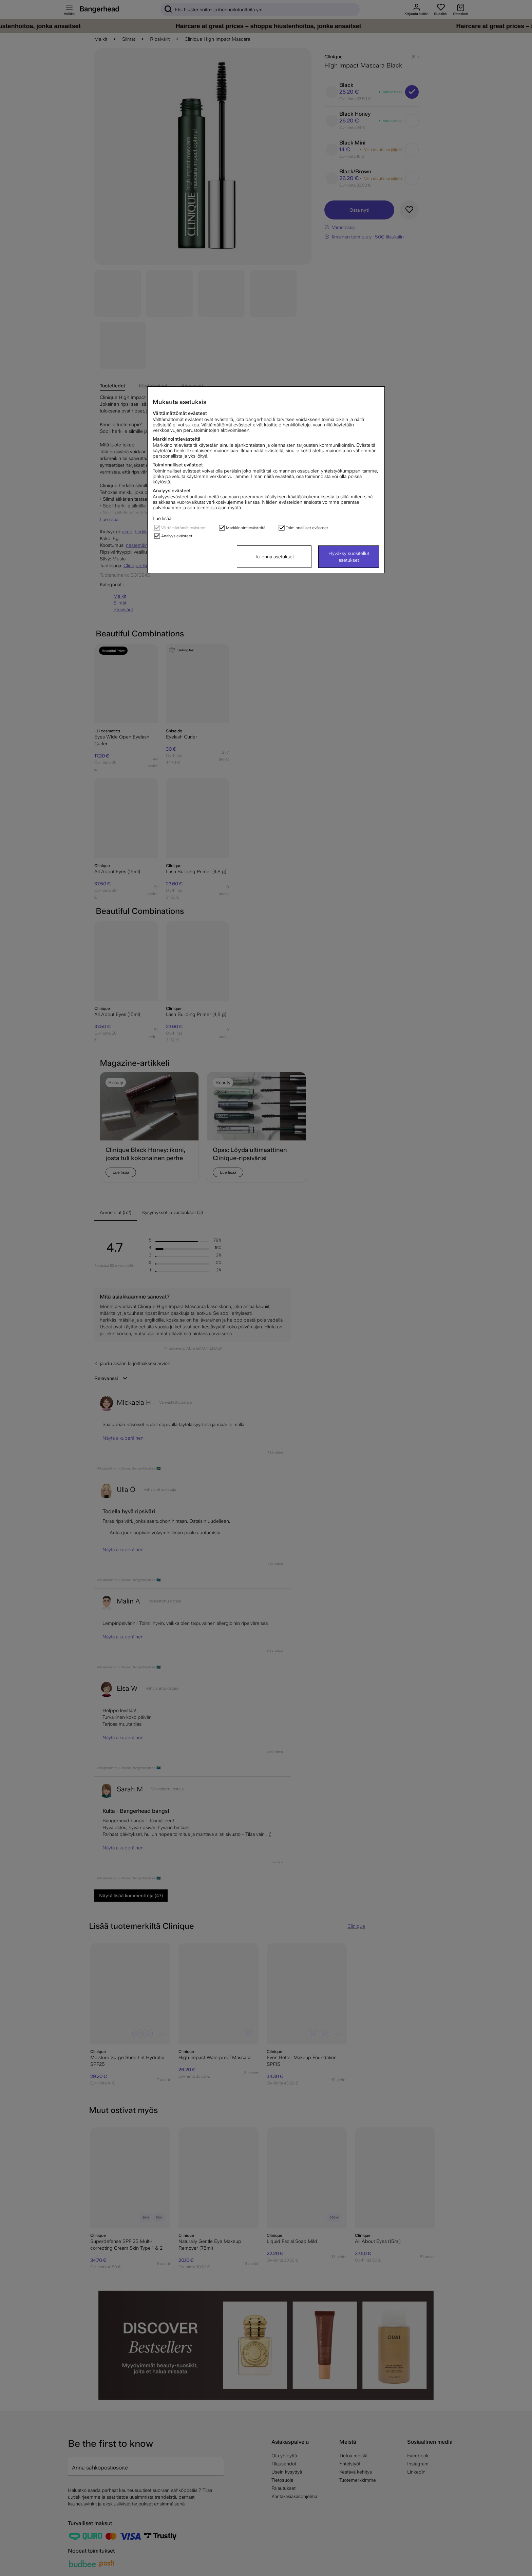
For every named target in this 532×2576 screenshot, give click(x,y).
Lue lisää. (162, 518)
